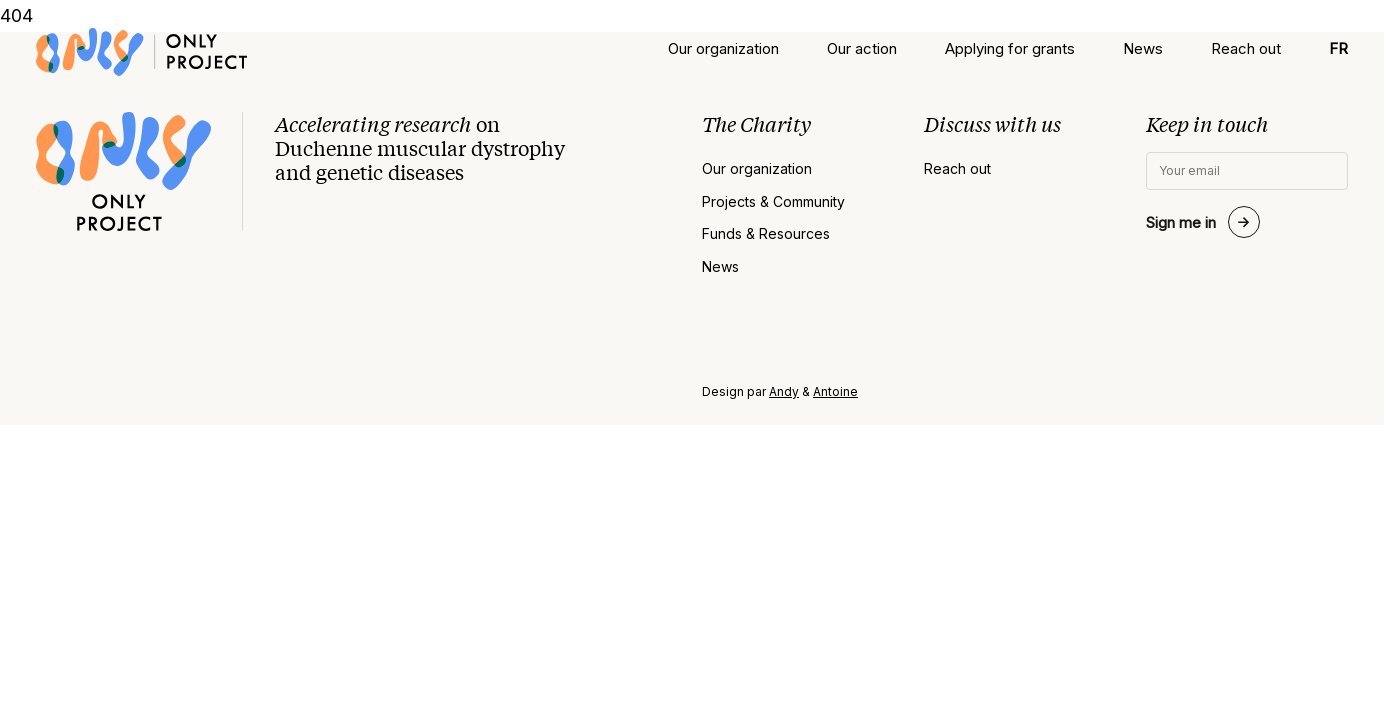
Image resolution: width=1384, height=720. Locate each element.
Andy (784, 391)
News (1143, 48)
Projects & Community (773, 202)
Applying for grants (1010, 48)
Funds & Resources (766, 234)
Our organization (723, 48)
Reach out (1246, 48)
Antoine (835, 391)
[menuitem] (1338, 48)
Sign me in (1181, 222)
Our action (862, 48)
